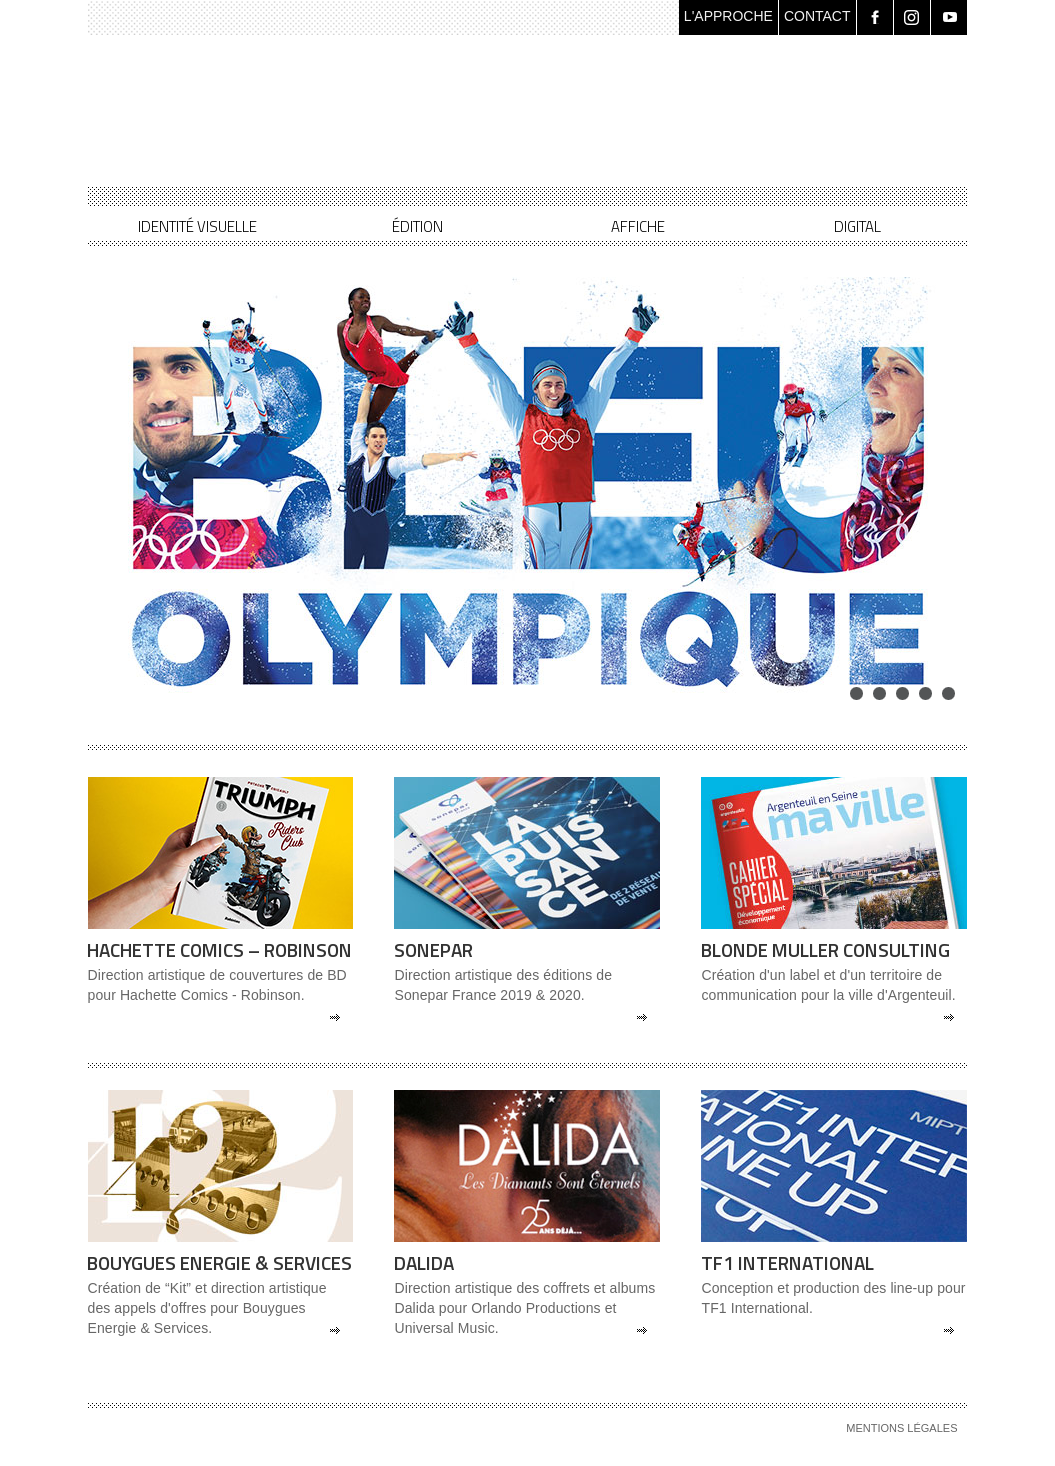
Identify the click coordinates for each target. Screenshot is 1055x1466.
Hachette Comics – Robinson (219, 949)
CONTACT (817, 16)
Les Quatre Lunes (338, 126)
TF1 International (787, 1262)
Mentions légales (901, 1428)
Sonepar (433, 949)
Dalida (424, 1262)
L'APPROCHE (728, 16)
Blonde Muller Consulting (825, 949)
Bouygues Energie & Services (219, 1262)
